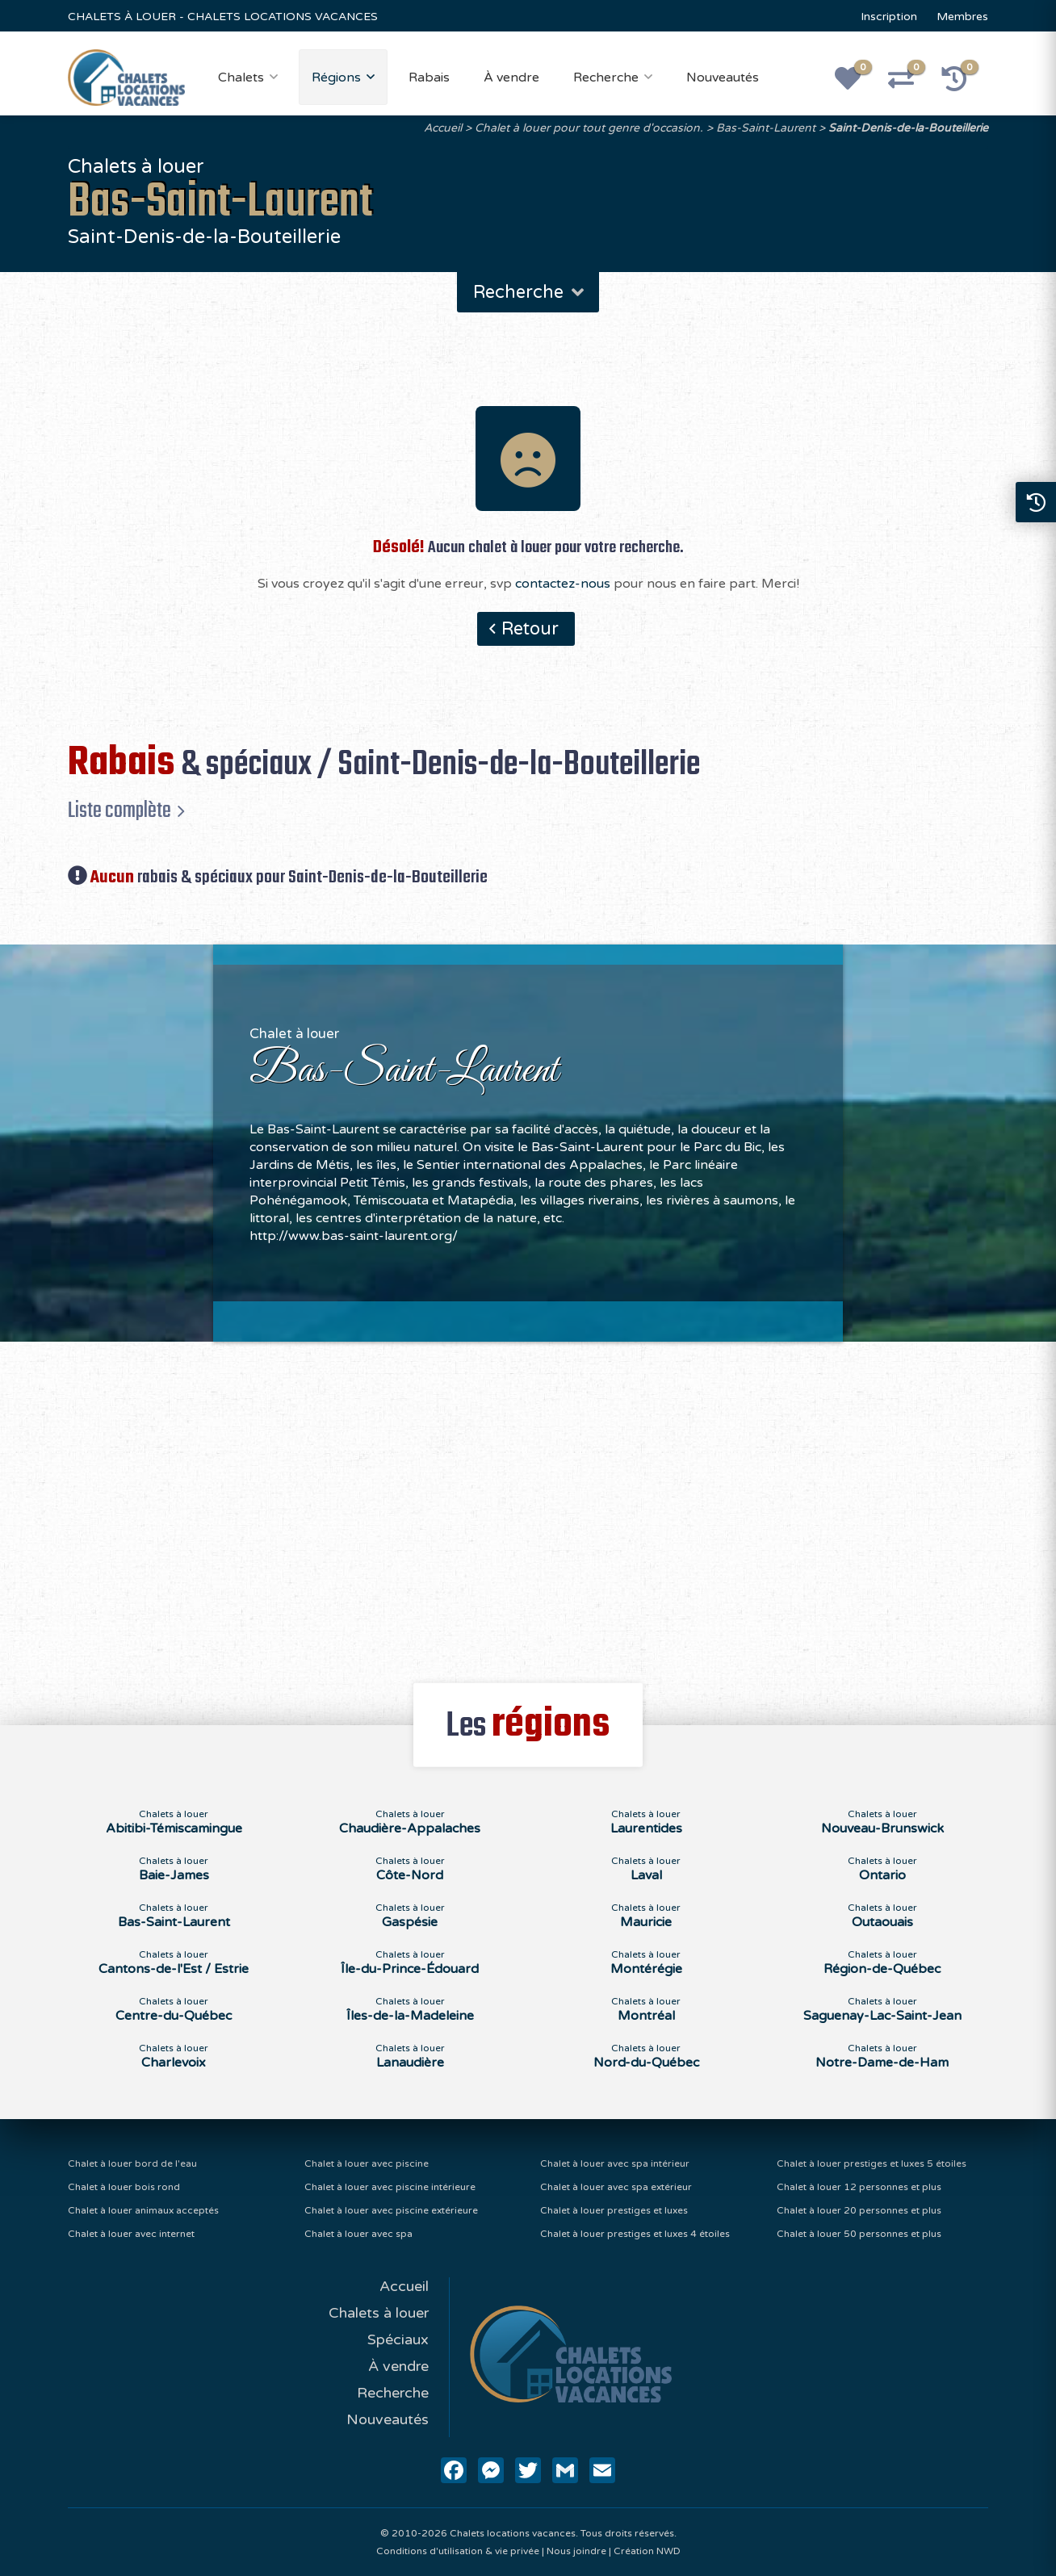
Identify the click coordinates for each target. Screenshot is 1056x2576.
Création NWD (647, 2551)
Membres (962, 16)
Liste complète (119, 810)
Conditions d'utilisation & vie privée (457, 2551)
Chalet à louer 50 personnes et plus (859, 2233)
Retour (530, 628)
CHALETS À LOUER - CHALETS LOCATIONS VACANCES (223, 16)
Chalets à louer (379, 2313)
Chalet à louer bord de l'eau (132, 2163)
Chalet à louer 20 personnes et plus (859, 2210)
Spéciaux (398, 2339)
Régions (336, 77)
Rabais (429, 77)
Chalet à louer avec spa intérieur (614, 2163)
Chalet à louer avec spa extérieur (616, 2187)
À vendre (511, 77)
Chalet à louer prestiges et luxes (614, 2210)
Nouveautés (722, 77)
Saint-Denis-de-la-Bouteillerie (908, 128)
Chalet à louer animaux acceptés (143, 2210)
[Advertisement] (528, 1503)
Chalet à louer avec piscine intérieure (390, 2187)
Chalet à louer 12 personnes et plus (859, 2187)
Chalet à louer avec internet (131, 2233)
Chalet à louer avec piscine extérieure (391, 2210)
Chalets (241, 77)
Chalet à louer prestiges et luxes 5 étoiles (871, 2163)
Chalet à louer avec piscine (366, 2163)
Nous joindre (576, 2551)
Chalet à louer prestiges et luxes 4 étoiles (635, 2233)
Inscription (889, 16)
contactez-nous (562, 584)
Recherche (606, 77)
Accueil (443, 128)
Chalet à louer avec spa (358, 2233)
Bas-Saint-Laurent (765, 128)
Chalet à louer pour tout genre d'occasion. (589, 128)
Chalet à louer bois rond (124, 2187)
